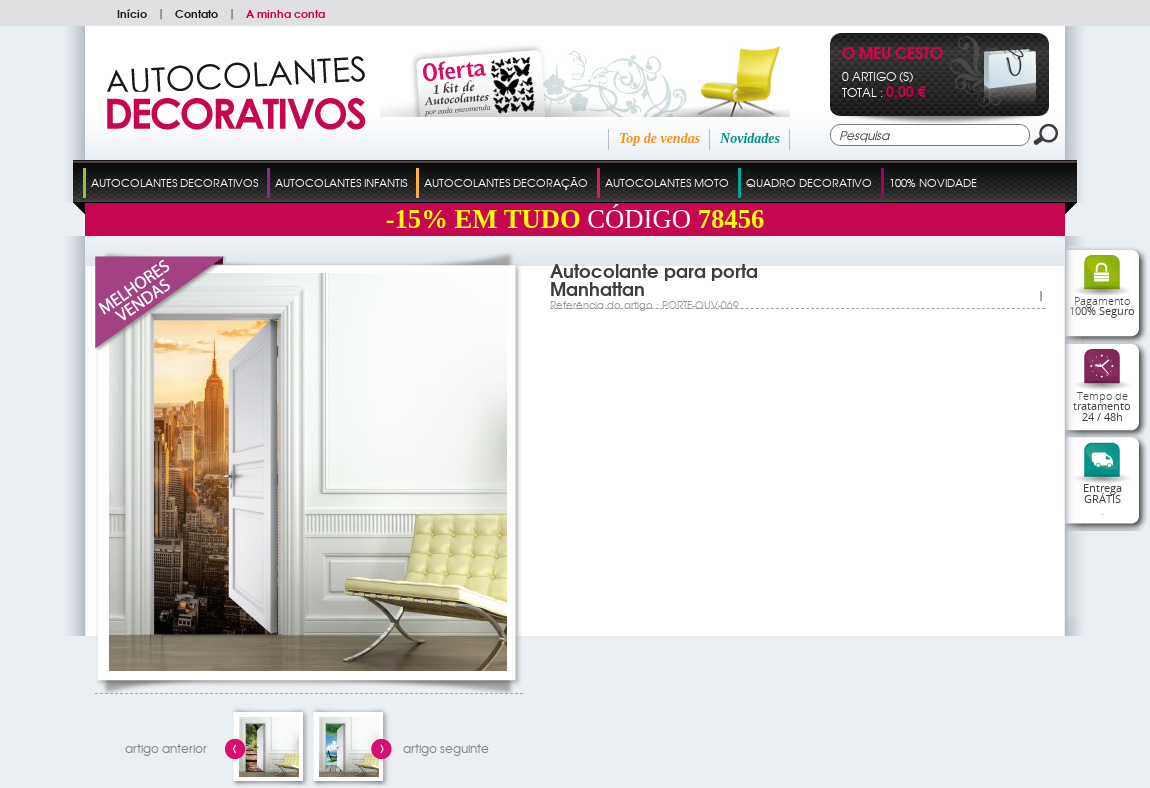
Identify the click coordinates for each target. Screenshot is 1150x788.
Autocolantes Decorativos (174, 182)
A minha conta (285, 13)
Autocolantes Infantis (341, 182)
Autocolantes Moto (667, 182)
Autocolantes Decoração (506, 182)
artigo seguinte (446, 748)
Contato (196, 13)
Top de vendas (659, 138)
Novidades (750, 138)
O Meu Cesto (892, 54)
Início (132, 13)
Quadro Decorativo (809, 182)
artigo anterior (166, 748)
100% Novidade (933, 182)
